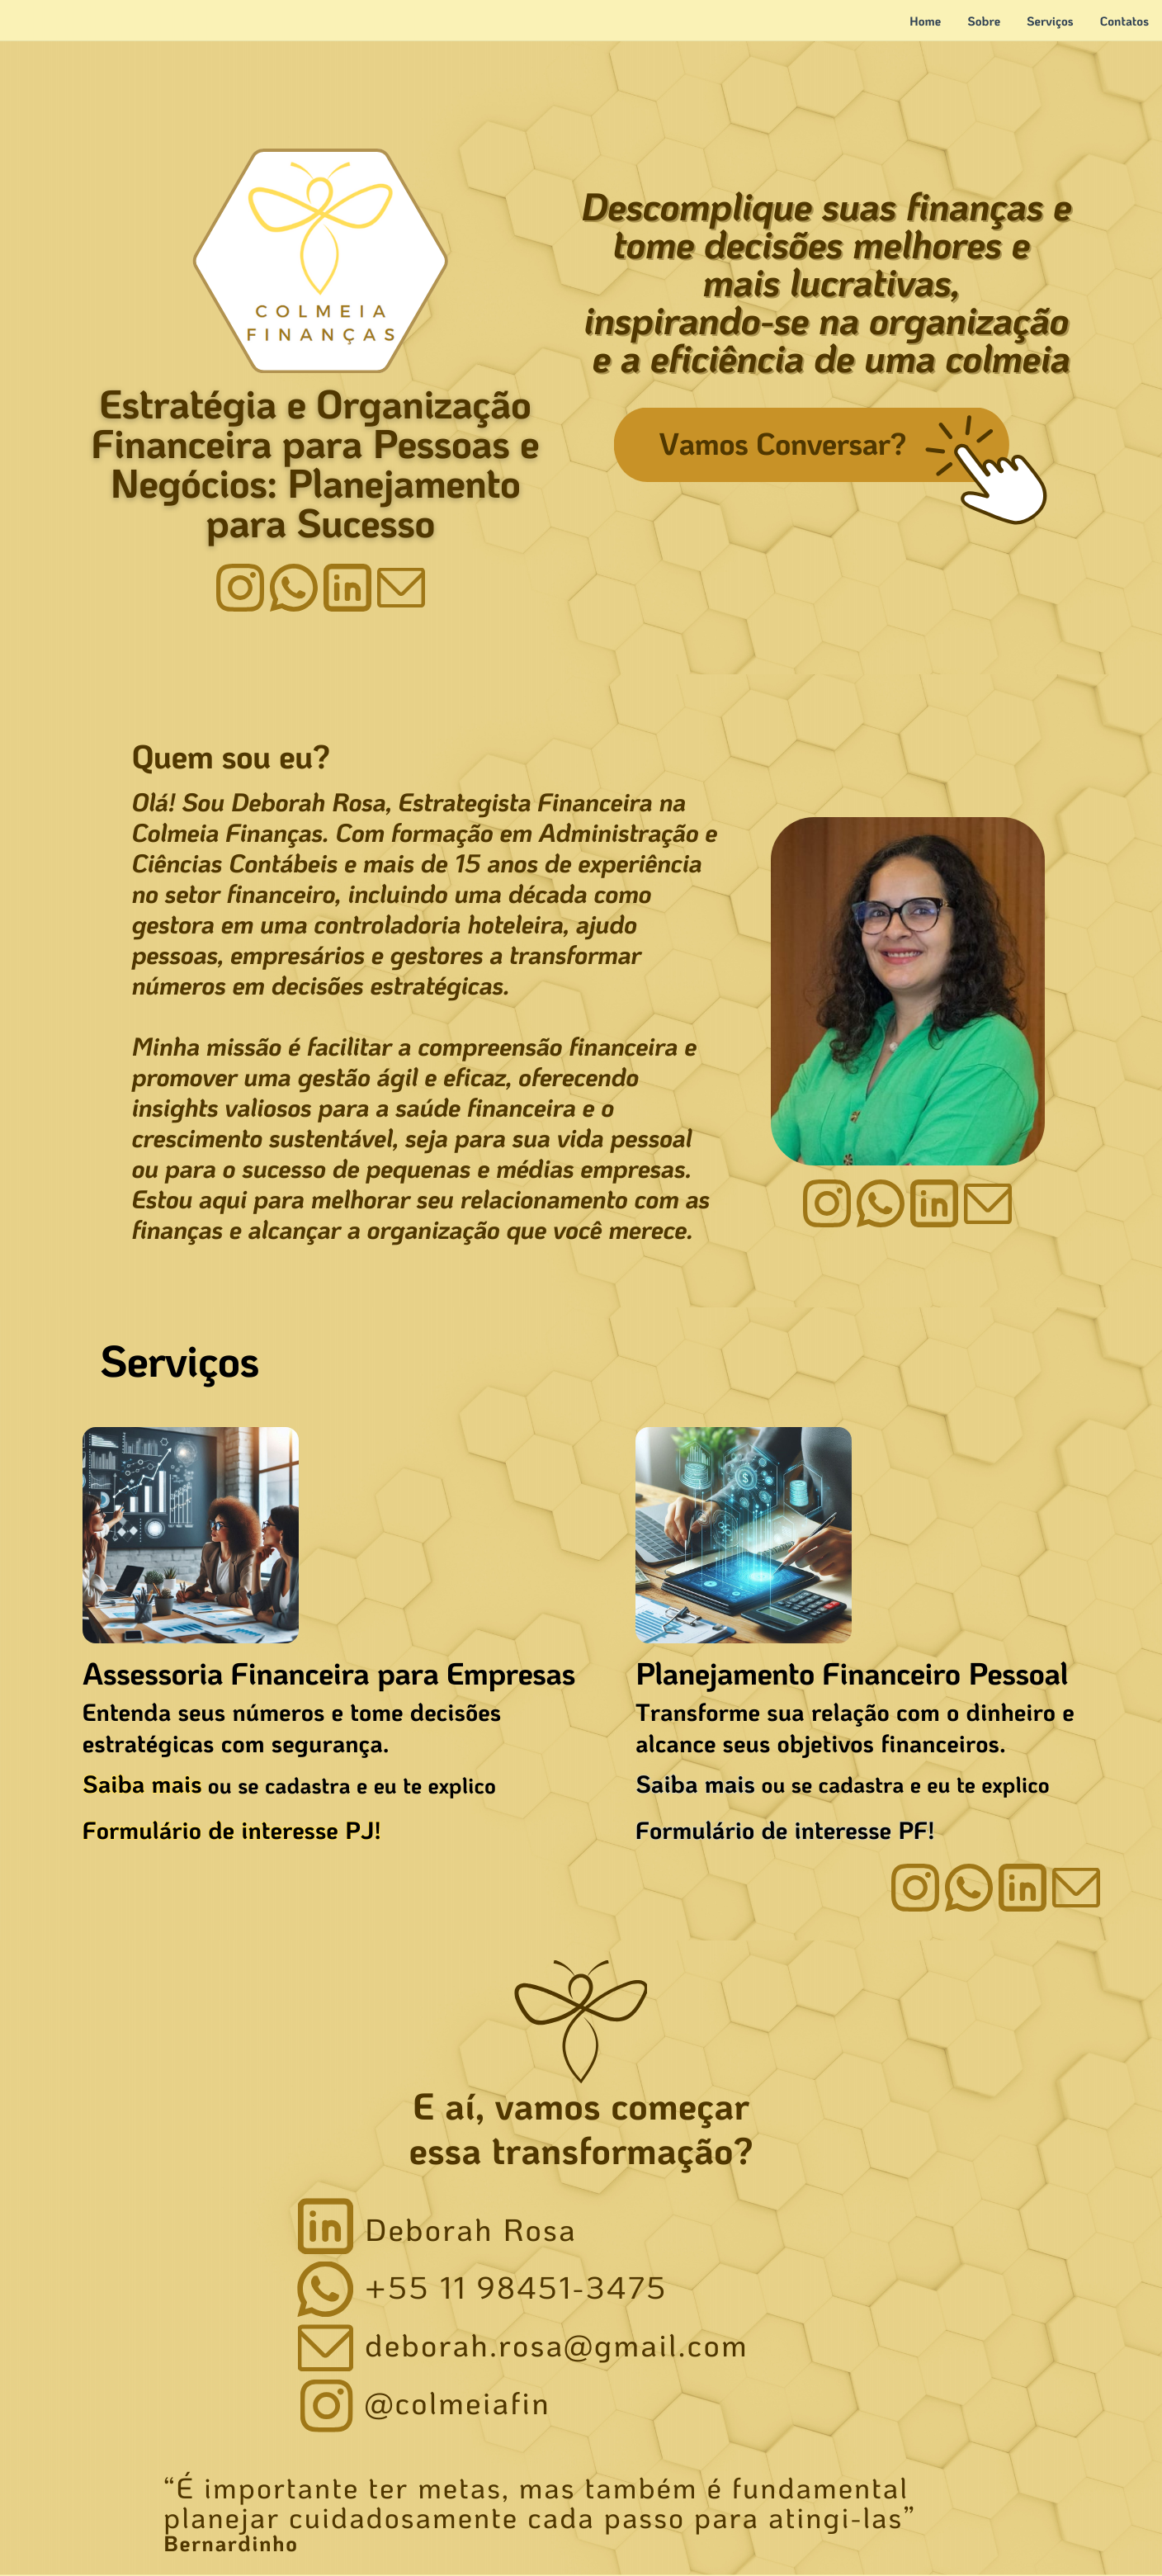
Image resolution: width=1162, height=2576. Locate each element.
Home (925, 20)
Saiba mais (142, 1783)
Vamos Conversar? (782, 443)
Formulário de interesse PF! (785, 1830)
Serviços (1050, 20)
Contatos (1124, 20)
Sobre (983, 20)
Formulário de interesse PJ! (232, 1830)
